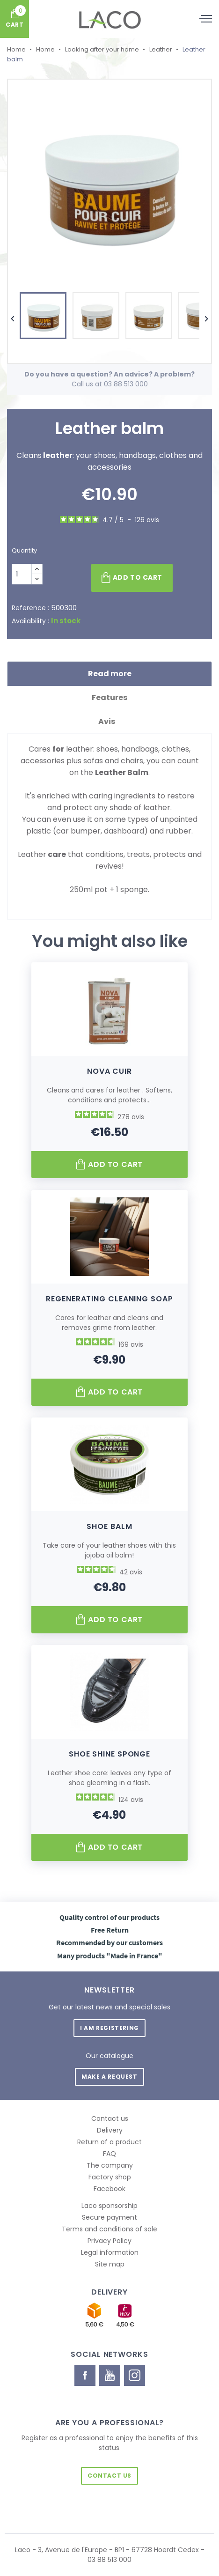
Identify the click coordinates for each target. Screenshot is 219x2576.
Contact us (109, 2118)
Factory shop (109, 2177)
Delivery (110, 2130)
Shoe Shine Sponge (109, 1754)
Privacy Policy (109, 2240)
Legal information (110, 2252)
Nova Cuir (109, 1071)
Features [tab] (109, 697)
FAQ (109, 2153)
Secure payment (109, 2217)
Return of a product (109, 2142)
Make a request (109, 2077)
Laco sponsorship (109, 2205)
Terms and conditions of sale (109, 2229)
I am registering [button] (109, 2028)
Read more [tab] (109, 673)
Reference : (30, 608)
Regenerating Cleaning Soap (109, 1298)
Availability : (30, 621)
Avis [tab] (109, 721)
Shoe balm (109, 1526)
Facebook (109, 2188)
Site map (109, 2264)
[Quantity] (22, 574)
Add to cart (132, 577)
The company (110, 2165)
